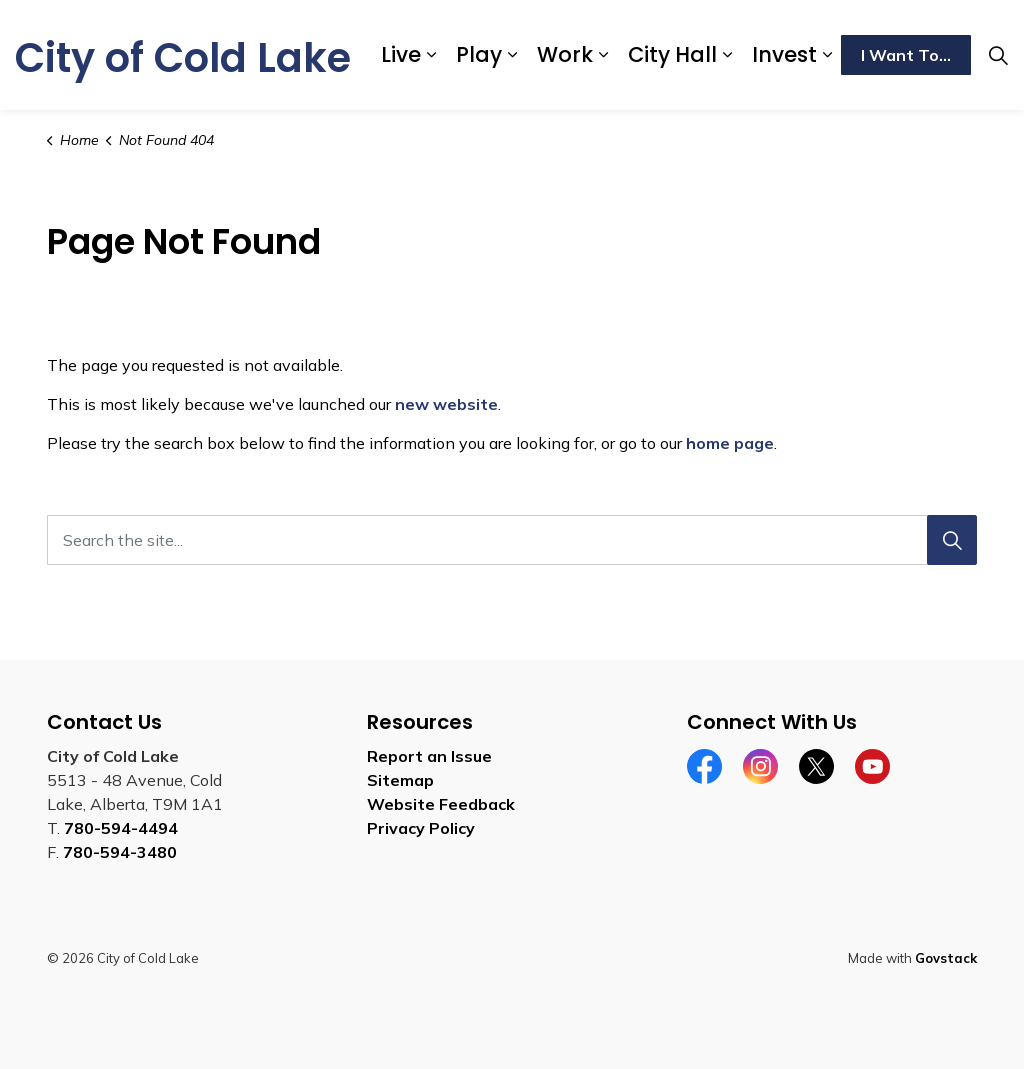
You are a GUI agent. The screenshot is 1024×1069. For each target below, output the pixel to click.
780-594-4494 (121, 828)
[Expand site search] (998, 55)
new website (446, 404)
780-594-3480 (120, 852)
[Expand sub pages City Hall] (727, 55)
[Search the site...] (512, 540)
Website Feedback (441, 804)
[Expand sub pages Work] (603, 55)
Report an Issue (429, 756)
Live (401, 54)
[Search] (952, 540)
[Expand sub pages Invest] (827, 55)
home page (730, 443)
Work (565, 54)
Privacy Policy (421, 828)
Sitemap (400, 780)
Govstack (946, 958)
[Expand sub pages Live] (431, 55)
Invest (784, 54)
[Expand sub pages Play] (512, 55)
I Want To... (906, 55)
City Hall (672, 54)
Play (479, 54)
